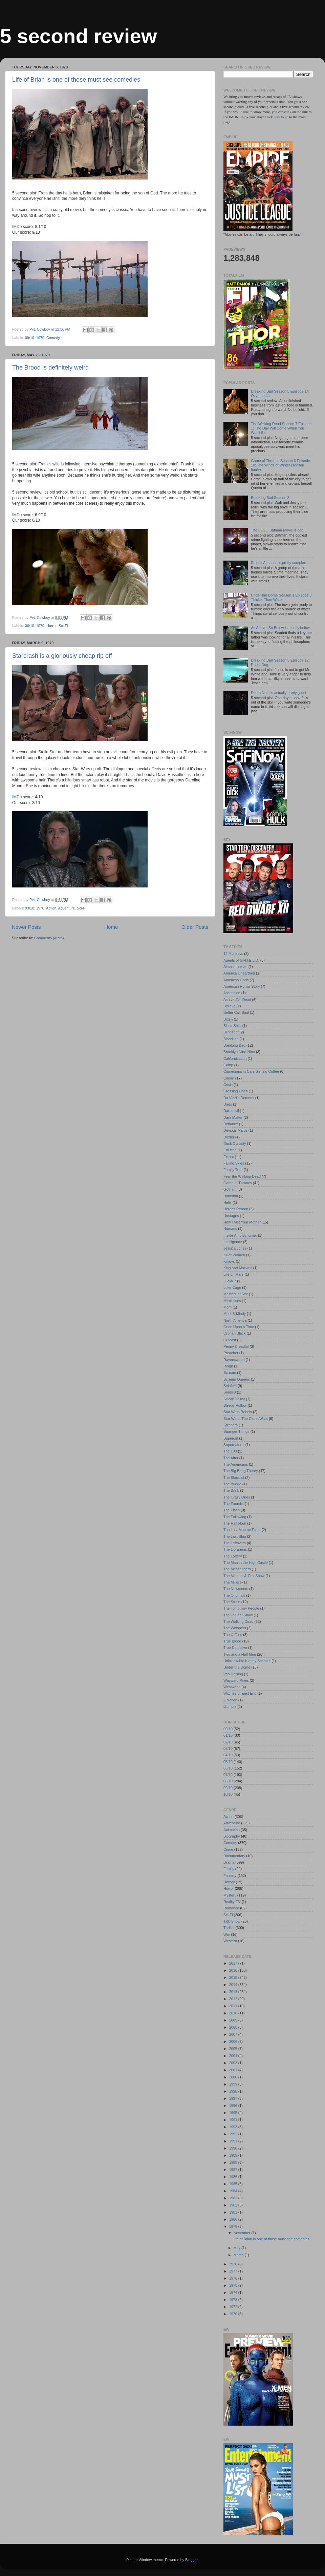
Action (51, 908)
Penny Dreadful (235, 1346)
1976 (233, 2278)
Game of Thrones (237, 1183)
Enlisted (229, 1150)
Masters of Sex (235, 1294)
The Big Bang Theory (240, 1471)
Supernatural (233, 1445)
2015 (233, 1977)
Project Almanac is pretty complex (278, 563)
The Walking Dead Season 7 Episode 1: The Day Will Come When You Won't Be (281, 428)
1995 (233, 2113)
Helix (227, 1202)
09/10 (29, 338)
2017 (233, 1963)
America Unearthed (239, 973)
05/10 (228, 1762)
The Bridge (232, 1484)
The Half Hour (234, 1523)
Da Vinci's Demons (238, 1098)
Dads (227, 1104)
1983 (233, 2198)
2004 (233, 2056)
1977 (233, 2271)
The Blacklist (233, 1477)
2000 (233, 2077)
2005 (233, 2049)
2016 (233, 1970)
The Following (234, 1517)
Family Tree (232, 1170)
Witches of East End (239, 1693)
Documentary (234, 1856)
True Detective (235, 1648)
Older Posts (194, 927)
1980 (233, 2219)
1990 (233, 2148)
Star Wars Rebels (237, 1412)
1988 (233, 2162)
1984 (233, 2191)
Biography (231, 1836)
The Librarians (235, 1549)
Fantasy (229, 1875)
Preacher (230, 1353)
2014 (233, 1985)
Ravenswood (233, 1360)
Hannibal (230, 1196)
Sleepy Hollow (234, 1405)
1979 (40, 338)
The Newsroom (235, 1589)
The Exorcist (233, 1504)
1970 (233, 2314)
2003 (233, 2063)
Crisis (228, 1085)
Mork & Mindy (234, 1314)
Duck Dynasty (234, 1144)
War (226, 1934)
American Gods (235, 980)
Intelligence (232, 1242)
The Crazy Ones (236, 1497)
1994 (233, 2120)
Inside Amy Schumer (240, 1235)
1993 (233, 2127)
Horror (51, 626)
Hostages (231, 1216)
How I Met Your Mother (242, 1222)
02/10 (228, 1742)
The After (230, 1458)
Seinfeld (230, 1386)
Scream (229, 1372)
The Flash (231, 1510)
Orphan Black (234, 1333)
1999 (233, 2084)
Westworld (231, 1687)
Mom (227, 1307)
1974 (233, 2292)
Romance (231, 1908)
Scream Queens (236, 1379)
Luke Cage (232, 1287)
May (237, 2248)
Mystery (229, 1895)
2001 (233, 2070)
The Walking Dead (238, 1621)
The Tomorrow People (241, 1608)
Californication (234, 1058)
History (229, 1882)
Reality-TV (231, 1902)
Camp (228, 1065)
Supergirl (230, 1438)
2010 (233, 2013)
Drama (228, 1862)
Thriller (229, 1928)
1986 (233, 2177)
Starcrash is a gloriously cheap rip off (62, 655)
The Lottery (232, 1556)
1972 (233, 2307)
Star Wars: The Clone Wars (245, 1419)
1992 (233, 2134)
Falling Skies (233, 1163)
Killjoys (229, 1261)
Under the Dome (236, 1667)
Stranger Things (236, 1431)
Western (230, 1941)
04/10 (228, 1755)
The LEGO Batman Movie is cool (277, 530)
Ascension (231, 993)
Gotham (229, 1189)
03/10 (29, 908)
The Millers (232, 1582)
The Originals (234, 1595)
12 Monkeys (233, 953)
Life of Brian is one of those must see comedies (76, 79)
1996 (233, 2105)
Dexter (228, 1137)
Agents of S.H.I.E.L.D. (241, 960)
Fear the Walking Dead (242, 1176)
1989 (233, 2155)
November (243, 2233)
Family (228, 1869)
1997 (233, 2098)
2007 (233, 2034)
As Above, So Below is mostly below (280, 628)
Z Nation (230, 1700)
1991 (233, 2141)
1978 (40, 908)
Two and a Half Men (239, 1654)
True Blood (232, 1641)
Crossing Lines (235, 1091)
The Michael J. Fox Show (243, 1576)
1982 (233, 2205)
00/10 (228, 1729)
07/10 (228, 1775)
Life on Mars (233, 1274)
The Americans (235, 1464)
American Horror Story (241, 986)
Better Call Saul (236, 1012)
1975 (233, 2285)
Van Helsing (233, 1674)
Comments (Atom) (49, 938)
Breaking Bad (234, 1045)
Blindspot (230, 1032)
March (239, 2255)
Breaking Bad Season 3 (270, 498)
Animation (231, 1830)
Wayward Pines (236, 1680)
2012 (233, 1999)
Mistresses (232, 1301)
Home (111, 927)
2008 (233, 2027)
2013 (233, 1992)
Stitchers (230, 1425)
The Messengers (237, 1569)
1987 (233, 2169)
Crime (228, 1849)
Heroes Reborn (235, 1209)
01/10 (228, 1735)
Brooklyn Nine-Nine (239, 1052)
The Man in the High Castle (245, 1563)
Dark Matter (232, 1117)
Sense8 (229, 1392)
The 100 (230, 1451)
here (277, 117)
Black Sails (232, 1026)
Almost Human (235, 967)
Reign (228, 1366)
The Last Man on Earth (242, 1530)
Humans (230, 1229)
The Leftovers (234, 1543)
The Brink (231, 1490)
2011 (233, 2006)
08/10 (228, 1781)
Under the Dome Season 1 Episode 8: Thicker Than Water (281, 597)
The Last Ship (234, 1536)
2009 (233, 2020)
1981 (233, 2212)
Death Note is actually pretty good (278, 693)
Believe (229, 1006)
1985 (233, 2184)
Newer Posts (26, 927)
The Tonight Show (238, 1615)
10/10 (228, 1794)
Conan (228, 1078)
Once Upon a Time (238, 1327)
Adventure (66, 908)
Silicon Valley (234, 1399)
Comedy (53, 338)
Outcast (229, 1340)
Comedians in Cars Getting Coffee (251, 1071)
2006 (233, 2041)
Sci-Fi (63, 626)
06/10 (29, 626)
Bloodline (230, 1039)
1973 (233, 2300)
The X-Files (232, 1635)
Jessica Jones (234, 1248)
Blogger (191, 2560)
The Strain (231, 1602)
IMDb (17, 226)
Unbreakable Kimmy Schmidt (246, 1661)
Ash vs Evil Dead (237, 1000)
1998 (233, 2091)
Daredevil (231, 1111)
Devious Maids (235, 1130)
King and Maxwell (237, 1268)
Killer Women (234, 1255)
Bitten (228, 1019)
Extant (228, 1157)
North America (234, 1320)
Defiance (230, 1124)
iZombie (229, 1706)
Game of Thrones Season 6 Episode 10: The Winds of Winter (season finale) (280, 465)
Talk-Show (231, 1921)
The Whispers (234, 1628)
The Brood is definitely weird (50, 367)
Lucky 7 (229, 1281)
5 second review (78, 36)
